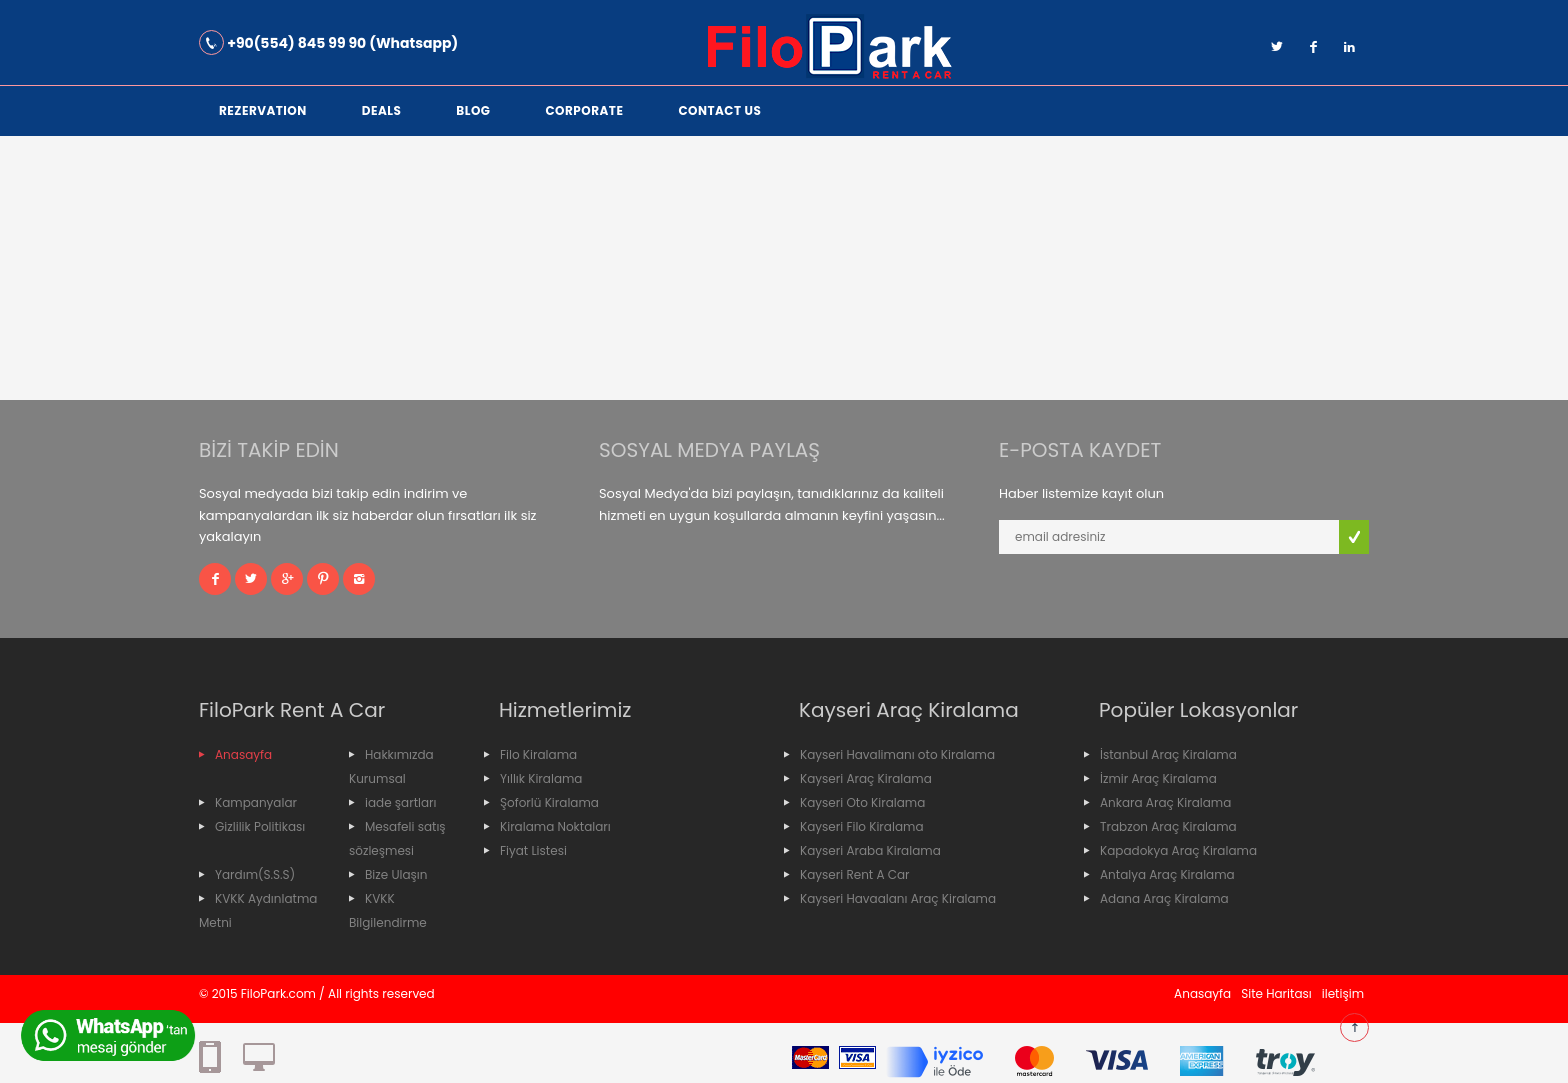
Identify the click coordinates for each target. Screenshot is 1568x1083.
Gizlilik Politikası (260, 826)
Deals (382, 110)
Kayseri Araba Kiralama (870, 850)
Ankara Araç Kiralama (1165, 802)
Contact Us (719, 110)
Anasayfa (243, 754)
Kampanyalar (256, 802)
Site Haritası (1276, 993)
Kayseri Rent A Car (855, 874)
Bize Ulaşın (396, 874)
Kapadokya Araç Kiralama (1178, 850)
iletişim (1343, 993)
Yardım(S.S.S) (255, 874)
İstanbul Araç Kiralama (1168, 754)
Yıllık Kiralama (541, 778)
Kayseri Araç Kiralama (866, 778)
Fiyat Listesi (533, 850)
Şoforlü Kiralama (549, 802)
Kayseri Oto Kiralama (862, 802)
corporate (584, 110)
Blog (473, 110)
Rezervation (263, 110)
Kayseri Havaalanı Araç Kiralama (898, 898)
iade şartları (401, 802)
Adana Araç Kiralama (1164, 898)
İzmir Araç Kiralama (1158, 778)
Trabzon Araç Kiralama (1168, 826)
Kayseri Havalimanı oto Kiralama (897, 754)
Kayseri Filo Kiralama (862, 826)
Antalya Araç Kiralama (1167, 874)
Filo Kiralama (538, 754)
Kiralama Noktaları (555, 826)
